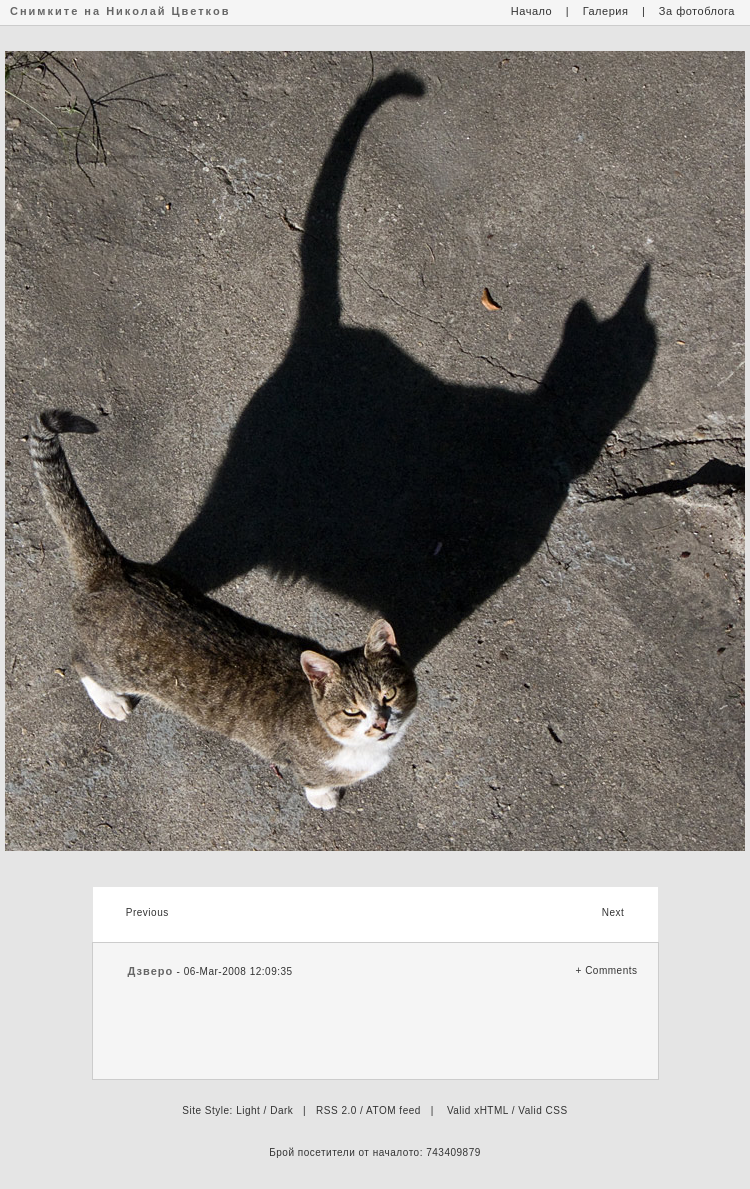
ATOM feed (393, 1110)
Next (613, 912)
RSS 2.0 (336, 1110)
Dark (281, 1110)
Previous (147, 912)
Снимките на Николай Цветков (120, 11)
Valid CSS (542, 1110)
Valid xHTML (478, 1110)
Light (248, 1110)
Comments (611, 970)
